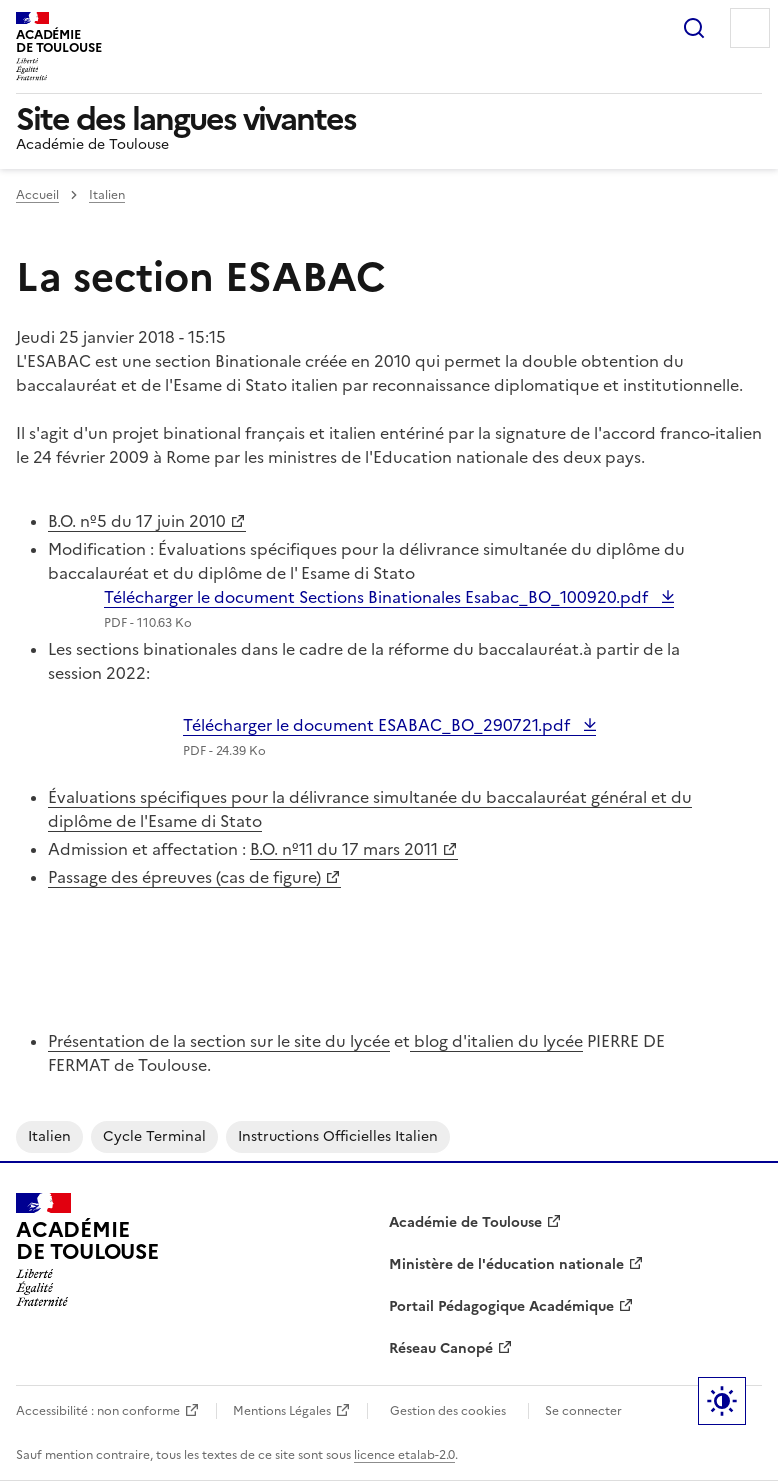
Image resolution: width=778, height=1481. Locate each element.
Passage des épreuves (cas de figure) (184, 877)
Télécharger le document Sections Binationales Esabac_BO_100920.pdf (378, 597)
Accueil (37, 195)
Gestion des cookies (448, 1411)
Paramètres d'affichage (722, 1401)
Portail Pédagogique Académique (501, 1306)
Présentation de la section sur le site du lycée (219, 1041)
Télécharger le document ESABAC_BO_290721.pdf (378, 725)
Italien (107, 195)
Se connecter (583, 1411)
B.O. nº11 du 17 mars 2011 (344, 849)
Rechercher (694, 28)
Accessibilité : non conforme (98, 1411)
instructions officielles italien (338, 1136)
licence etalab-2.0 (404, 1455)
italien (49, 1136)
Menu (750, 28)
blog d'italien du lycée (496, 1041)
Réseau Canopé (441, 1348)
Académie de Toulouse (465, 1222)
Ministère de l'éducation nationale (506, 1264)
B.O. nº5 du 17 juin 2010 (137, 521)
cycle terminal (154, 1136)
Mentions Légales (282, 1411)
